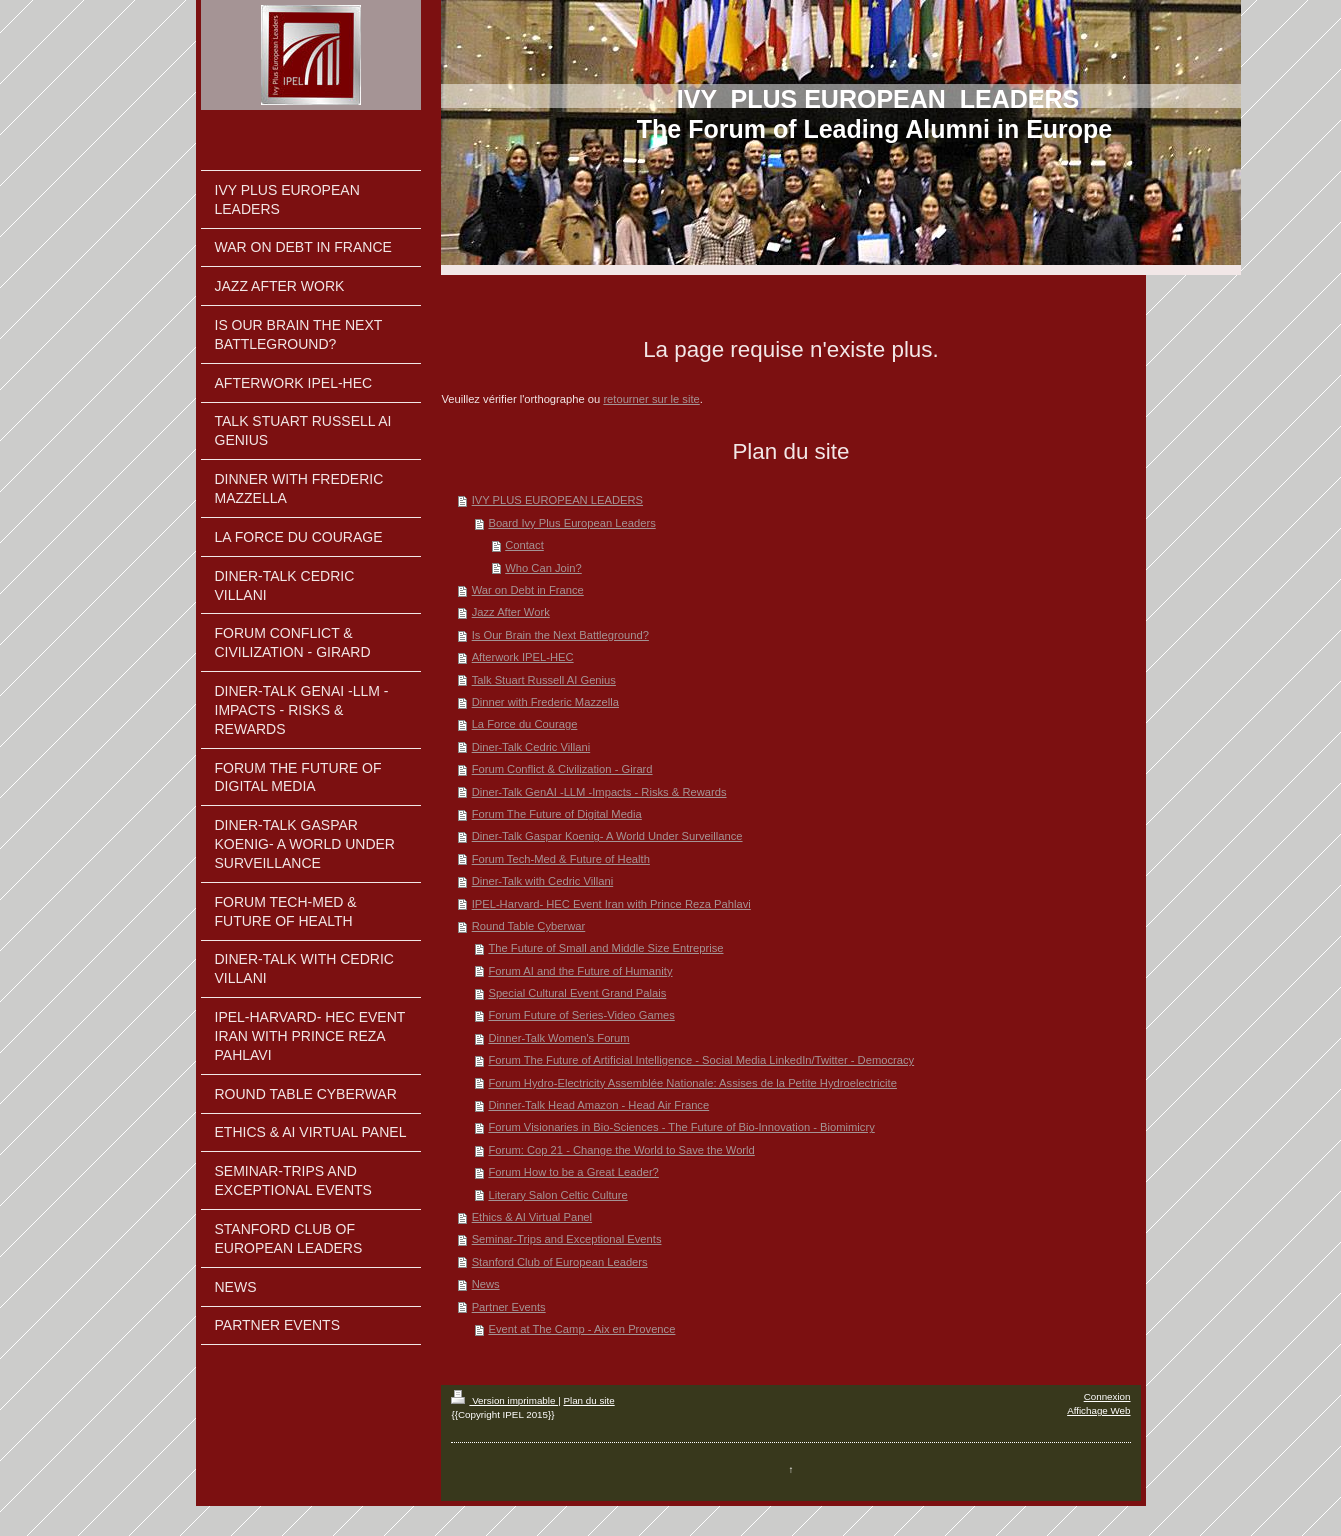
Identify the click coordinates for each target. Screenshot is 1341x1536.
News (486, 1284)
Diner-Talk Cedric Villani (531, 747)
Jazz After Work (511, 612)
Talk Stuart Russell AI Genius (544, 680)
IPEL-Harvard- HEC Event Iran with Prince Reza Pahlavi (611, 904)
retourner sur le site (651, 399)
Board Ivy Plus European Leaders (571, 523)
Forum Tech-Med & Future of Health (561, 859)
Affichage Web (1098, 1410)
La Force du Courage (525, 724)
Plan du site (588, 1400)
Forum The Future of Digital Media (557, 814)
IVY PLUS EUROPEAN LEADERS (557, 500)
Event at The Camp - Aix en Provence (581, 1329)
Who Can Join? (543, 568)
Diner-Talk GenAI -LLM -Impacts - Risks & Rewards (599, 792)
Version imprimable (504, 1400)
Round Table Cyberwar (529, 926)
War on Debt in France (528, 590)
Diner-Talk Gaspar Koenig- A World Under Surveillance (607, 836)
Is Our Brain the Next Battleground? (560, 635)
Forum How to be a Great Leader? (573, 1172)
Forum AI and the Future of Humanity (580, 971)
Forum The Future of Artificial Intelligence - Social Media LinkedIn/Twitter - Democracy (701, 1060)
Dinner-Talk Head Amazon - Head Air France (598, 1105)
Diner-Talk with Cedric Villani (543, 881)
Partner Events (509, 1307)
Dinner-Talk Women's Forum (558, 1038)
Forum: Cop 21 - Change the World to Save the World (621, 1150)
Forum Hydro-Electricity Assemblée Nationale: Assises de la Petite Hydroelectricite (692, 1083)
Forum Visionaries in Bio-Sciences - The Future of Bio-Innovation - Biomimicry (681, 1127)
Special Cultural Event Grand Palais (577, 993)
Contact (524, 545)
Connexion (1107, 1396)
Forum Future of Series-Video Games (581, 1015)
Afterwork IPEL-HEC (523, 657)
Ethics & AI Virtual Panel (532, 1217)
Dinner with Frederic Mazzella (545, 702)
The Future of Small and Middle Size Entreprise (605, 948)
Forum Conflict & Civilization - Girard (562, 769)
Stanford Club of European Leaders (560, 1262)
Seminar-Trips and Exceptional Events (567, 1239)
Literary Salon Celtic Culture (557, 1195)
